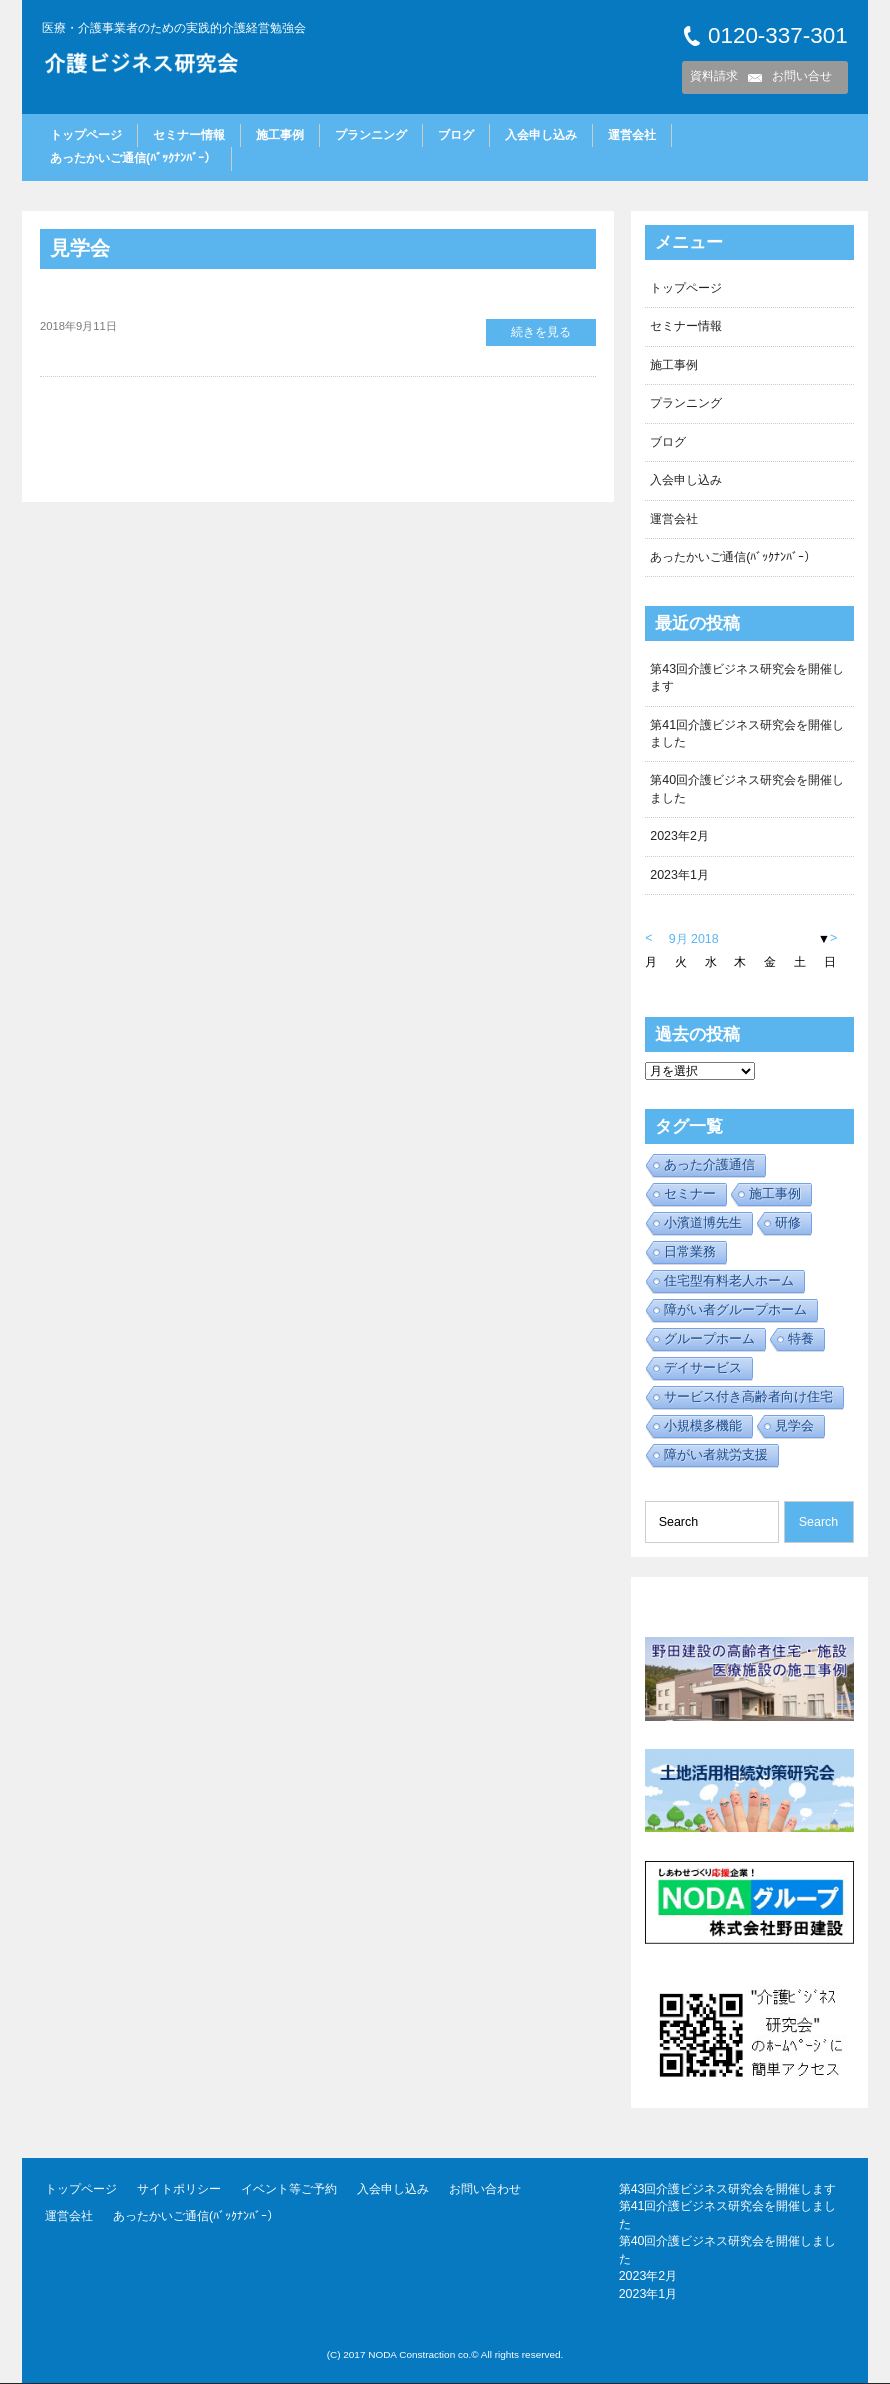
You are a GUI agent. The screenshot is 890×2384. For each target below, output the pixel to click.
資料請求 (714, 76)
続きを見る (541, 332)
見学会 (80, 248)
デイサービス (703, 1367)
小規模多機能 (703, 1425)
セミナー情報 (189, 135)
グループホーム (709, 1338)
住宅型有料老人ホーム (729, 1280)
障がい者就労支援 (716, 1454)
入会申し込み (541, 135)
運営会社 (632, 135)
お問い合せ (802, 76)
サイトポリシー (179, 2190)
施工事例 (280, 135)
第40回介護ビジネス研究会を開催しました (747, 789)
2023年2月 (679, 837)
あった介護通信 (709, 1164)
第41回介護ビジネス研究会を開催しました (747, 733)
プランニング (371, 135)
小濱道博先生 (703, 1222)
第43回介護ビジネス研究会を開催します (747, 677)
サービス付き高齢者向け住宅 (748, 1396)
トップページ (86, 135)
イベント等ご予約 (289, 2190)
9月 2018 (694, 939)
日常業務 (690, 1251)
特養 (801, 1338)
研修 (788, 1222)
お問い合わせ (485, 2190)
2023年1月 (679, 875)
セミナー (690, 1193)
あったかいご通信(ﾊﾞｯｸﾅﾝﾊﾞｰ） (133, 158)
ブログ (456, 135)
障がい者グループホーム (735, 1309)
